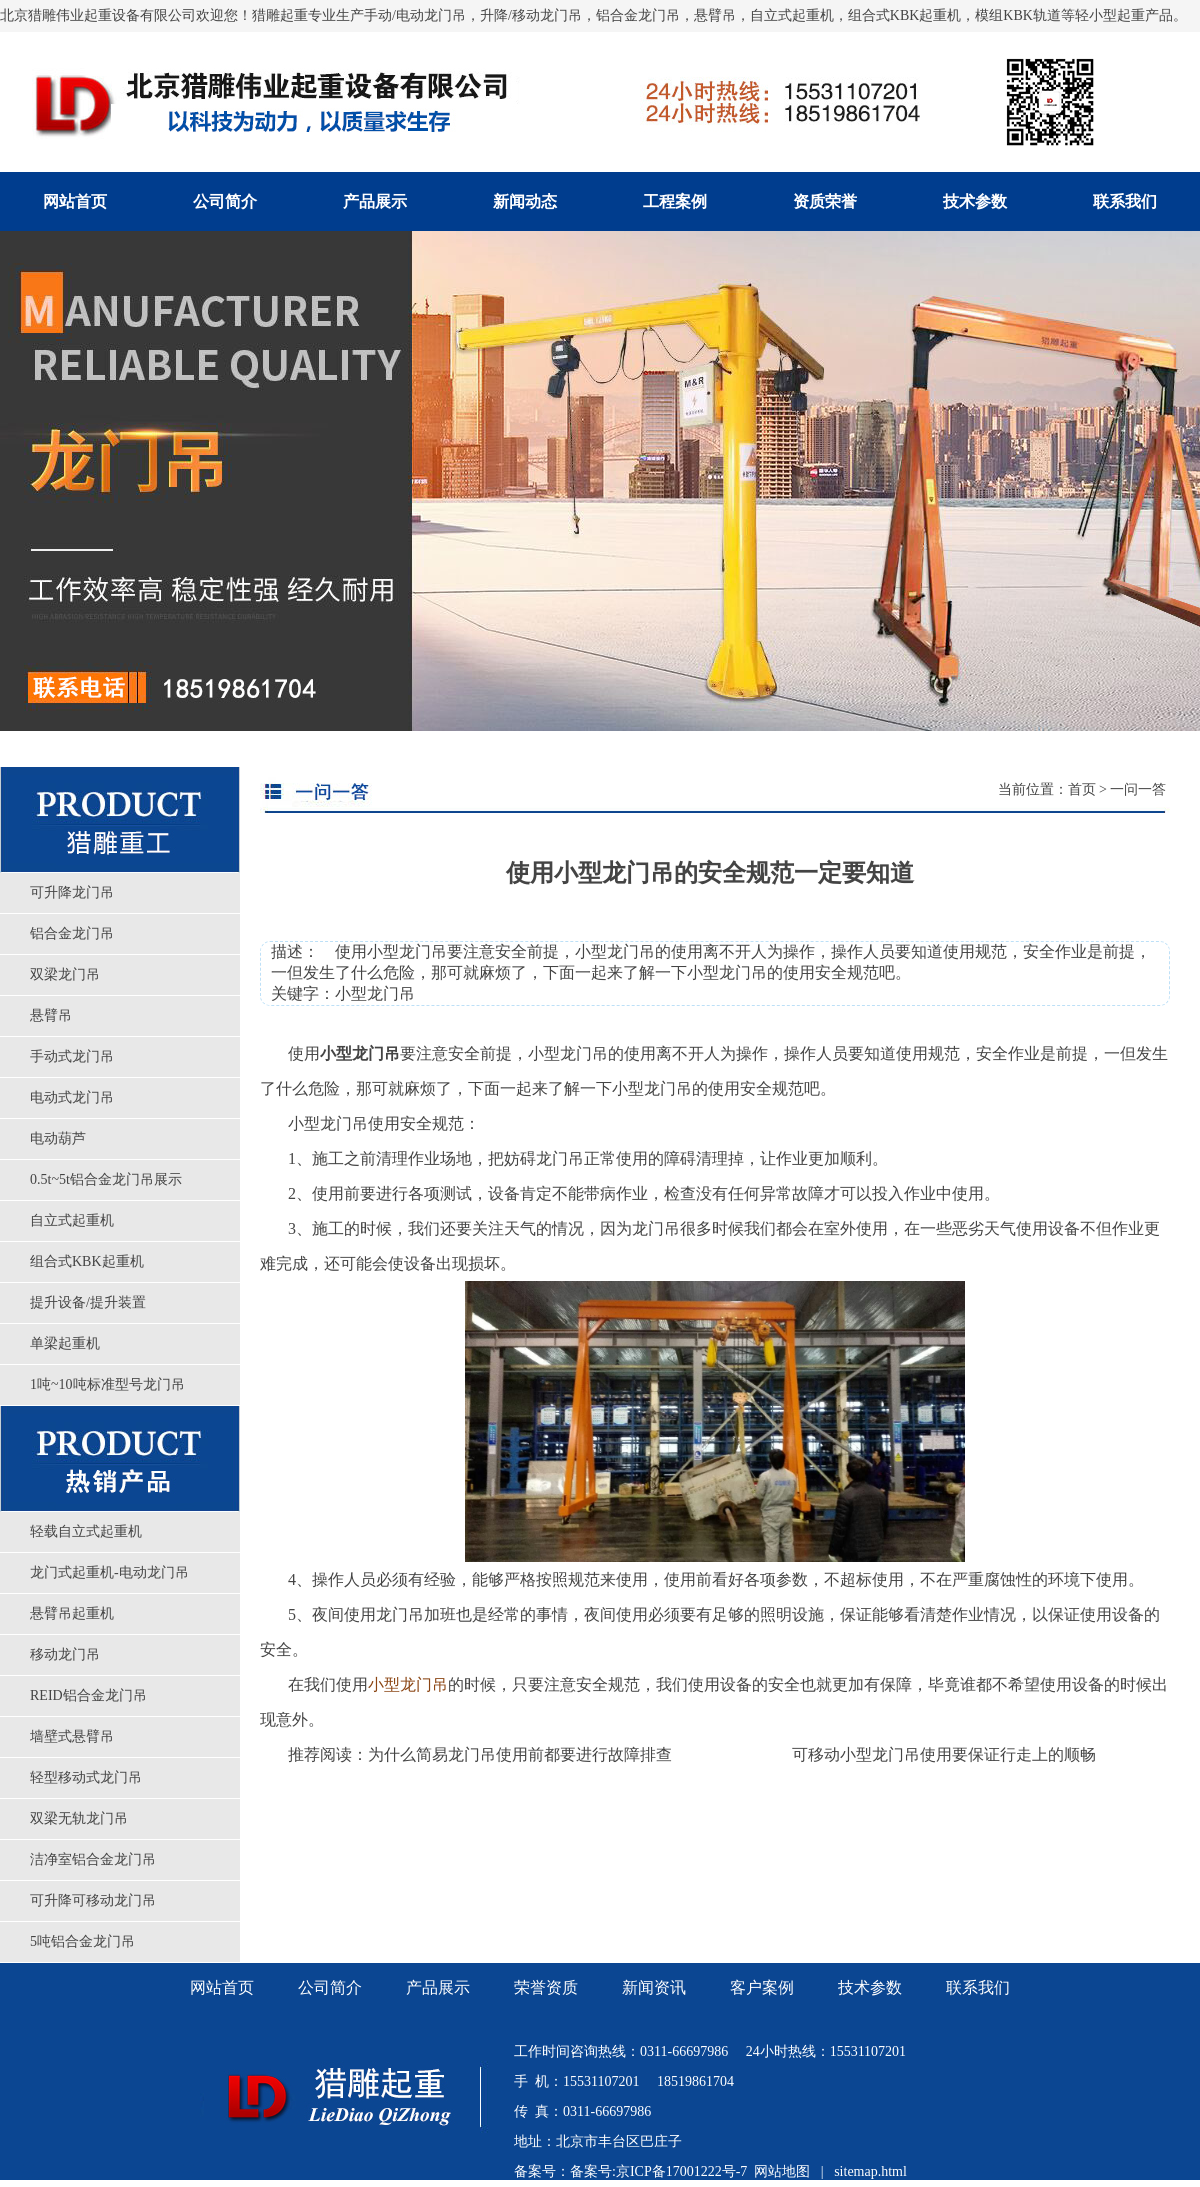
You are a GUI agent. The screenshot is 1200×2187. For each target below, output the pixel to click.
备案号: (593, 2171)
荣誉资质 (546, 1987)
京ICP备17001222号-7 (681, 2171)
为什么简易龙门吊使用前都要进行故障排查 (520, 1754)
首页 (1082, 789)
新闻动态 (525, 201)
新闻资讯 (654, 1987)
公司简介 (225, 201)
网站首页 (75, 201)
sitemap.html (870, 2171)
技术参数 (975, 201)
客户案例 (762, 1987)
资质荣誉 (825, 201)
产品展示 (375, 201)
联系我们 (1125, 201)
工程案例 (675, 201)
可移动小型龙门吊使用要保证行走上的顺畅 (944, 1754)
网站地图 (782, 2171)
